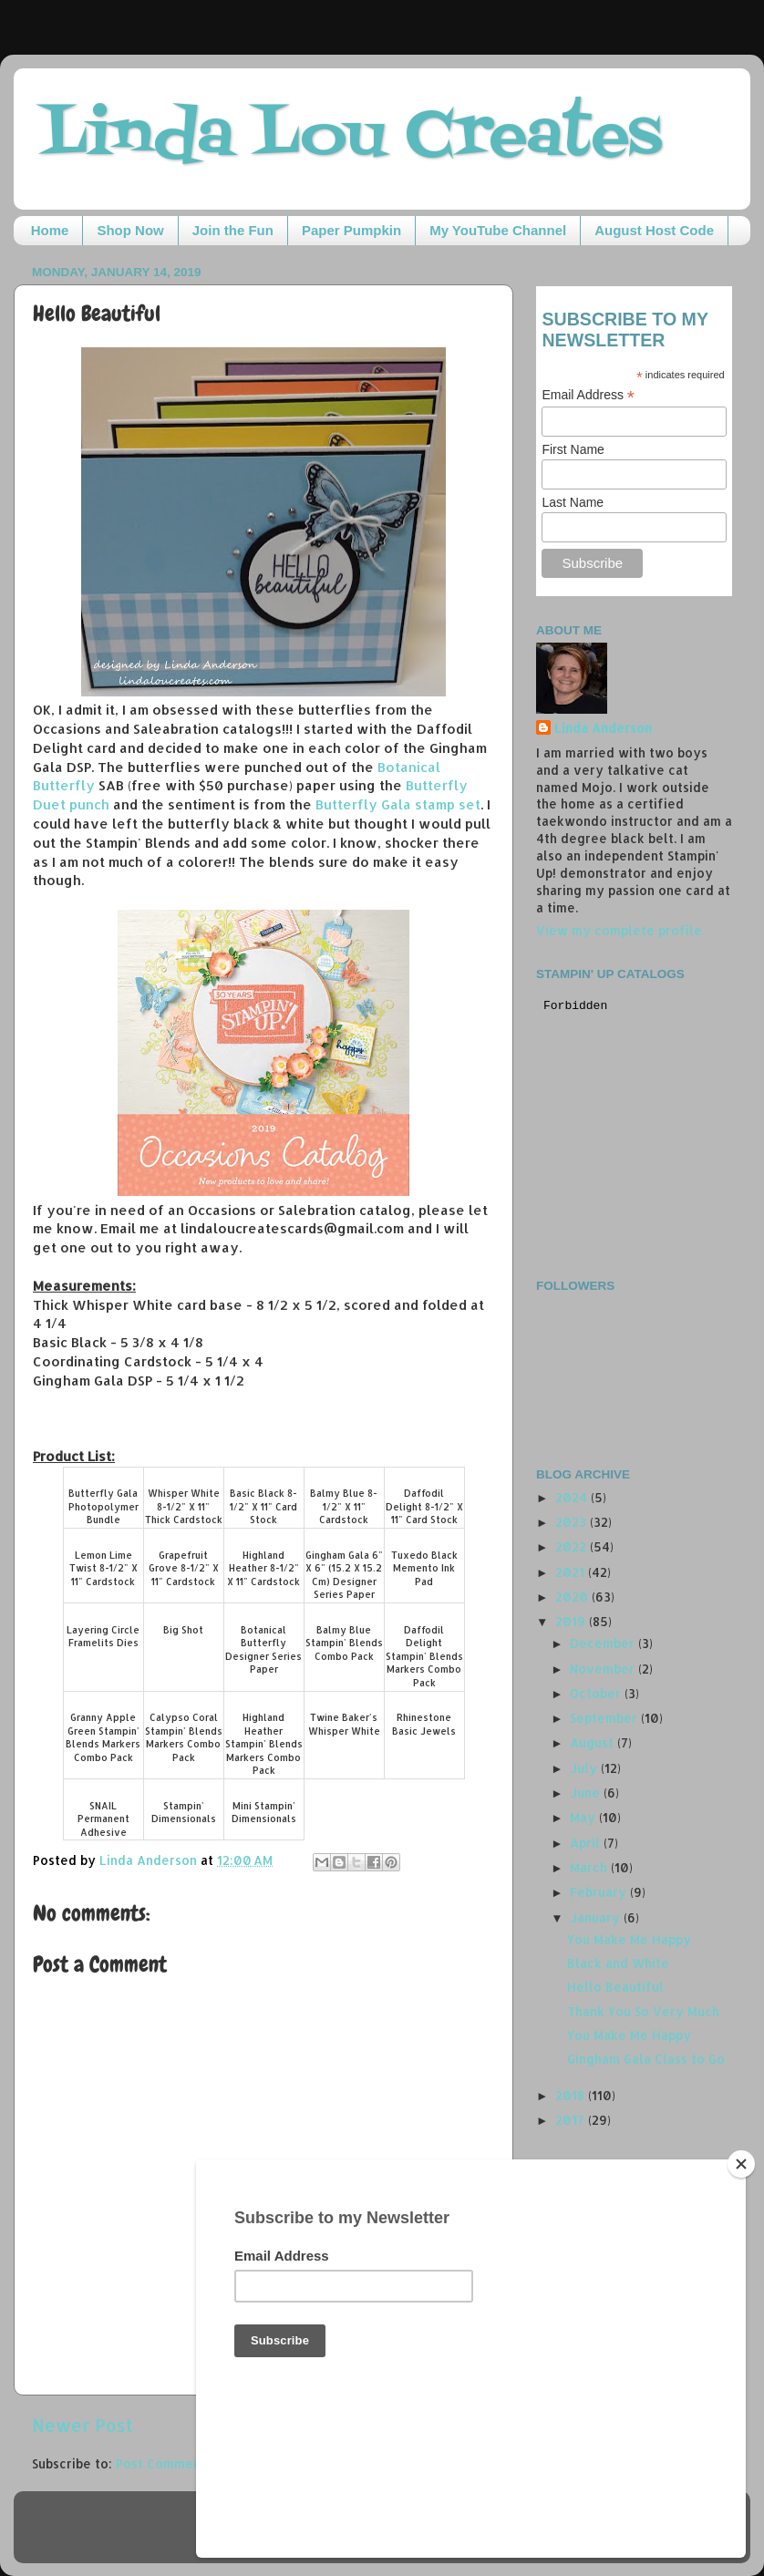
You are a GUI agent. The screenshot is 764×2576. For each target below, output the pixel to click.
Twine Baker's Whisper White (344, 1724)
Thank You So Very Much (643, 2011)
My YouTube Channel (497, 230)
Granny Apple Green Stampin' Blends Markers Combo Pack (103, 1737)
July (585, 1768)
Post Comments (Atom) (186, 2463)
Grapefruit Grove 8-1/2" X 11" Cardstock (184, 1568)
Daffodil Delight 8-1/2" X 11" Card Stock (424, 1506)
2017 (571, 2120)
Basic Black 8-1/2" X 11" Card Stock (263, 1506)
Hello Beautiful (615, 1986)
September (605, 1718)
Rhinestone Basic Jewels (424, 1724)
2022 (572, 1546)
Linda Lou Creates (351, 137)
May (584, 1817)
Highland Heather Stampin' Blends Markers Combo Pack (264, 1744)
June (587, 1792)
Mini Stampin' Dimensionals (264, 1812)
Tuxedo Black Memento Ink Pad (424, 1568)
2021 (571, 1572)
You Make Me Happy (629, 1939)
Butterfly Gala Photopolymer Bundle (103, 1506)
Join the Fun (233, 230)
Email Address (588, 395)
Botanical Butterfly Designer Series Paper (263, 1649)
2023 (572, 1522)
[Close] (741, 2289)
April (587, 1842)
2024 (573, 1497)
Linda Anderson (603, 728)
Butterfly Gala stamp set (397, 804)
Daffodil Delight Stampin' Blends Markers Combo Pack (424, 1656)
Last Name (573, 502)
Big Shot (183, 1629)
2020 (573, 1596)
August (593, 1742)
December (604, 1643)
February (600, 1892)
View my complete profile (619, 930)
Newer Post (82, 2425)
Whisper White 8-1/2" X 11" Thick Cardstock (183, 1506)
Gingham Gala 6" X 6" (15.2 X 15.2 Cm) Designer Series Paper (344, 1575)
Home (50, 230)
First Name (573, 449)
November (604, 1668)
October (597, 1693)
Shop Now (130, 230)
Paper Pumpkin (351, 230)
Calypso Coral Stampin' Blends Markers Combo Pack (183, 1737)
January (597, 1917)
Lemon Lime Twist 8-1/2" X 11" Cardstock (103, 1568)
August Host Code (654, 230)
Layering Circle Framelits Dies (103, 1636)
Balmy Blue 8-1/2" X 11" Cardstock (343, 1506)
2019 (572, 1621)
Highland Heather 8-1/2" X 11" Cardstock (263, 1568)
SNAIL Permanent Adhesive (103, 1819)
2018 (571, 2095)
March (590, 1867)
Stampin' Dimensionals (183, 1812)
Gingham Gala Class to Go (646, 2058)
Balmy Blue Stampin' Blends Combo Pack (344, 1643)
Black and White (618, 1963)
